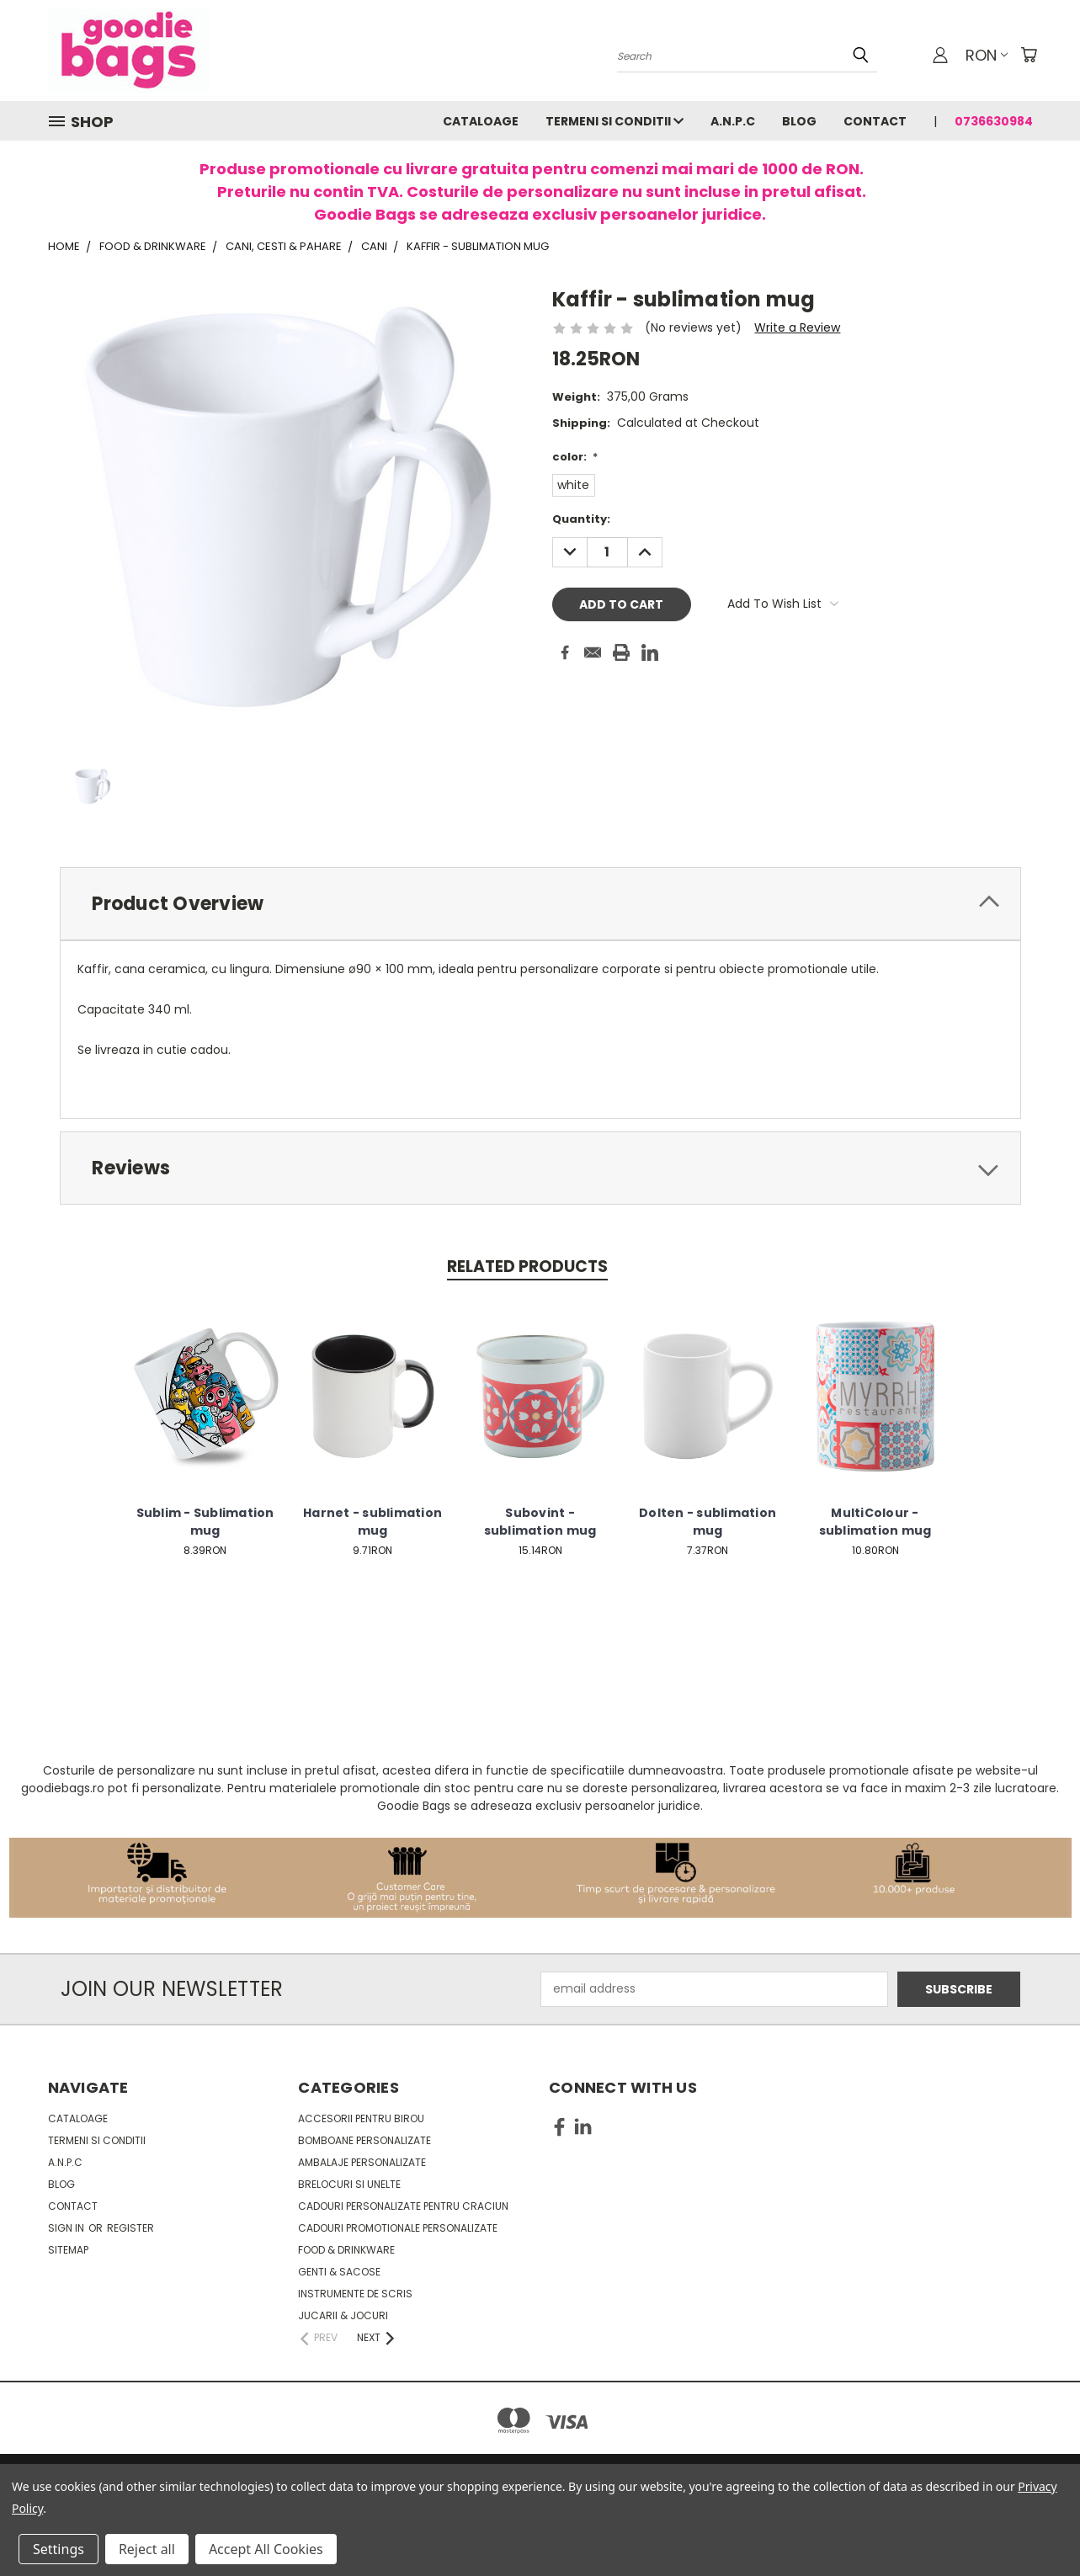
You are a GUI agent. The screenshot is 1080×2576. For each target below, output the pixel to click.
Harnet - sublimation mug (372, 1521)
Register (130, 2228)
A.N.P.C (732, 121)
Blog (799, 121)
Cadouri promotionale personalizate (397, 2228)
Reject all (147, 2549)
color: (575, 457)
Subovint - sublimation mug (540, 1521)
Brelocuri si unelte (349, 2184)
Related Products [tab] (527, 1266)
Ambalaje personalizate (362, 2162)
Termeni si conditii (614, 121)
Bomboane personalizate (364, 2140)
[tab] (540, 903)
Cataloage (481, 121)
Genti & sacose (339, 2272)
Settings (58, 2549)
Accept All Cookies (266, 2549)
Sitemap (68, 2250)
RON (987, 55)
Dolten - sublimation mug (707, 1521)
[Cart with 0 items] (1028, 54)
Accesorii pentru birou (361, 2118)
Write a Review (797, 327)
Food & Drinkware (346, 2250)
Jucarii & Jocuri (343, 2315)
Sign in (67, 2228)
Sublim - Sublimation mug (205, 1521)
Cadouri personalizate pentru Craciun (403, 2206)
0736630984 (994, 121)
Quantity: (581, 519)
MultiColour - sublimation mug (875, 1521)
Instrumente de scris (355, 2293)
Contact (875, 121)
